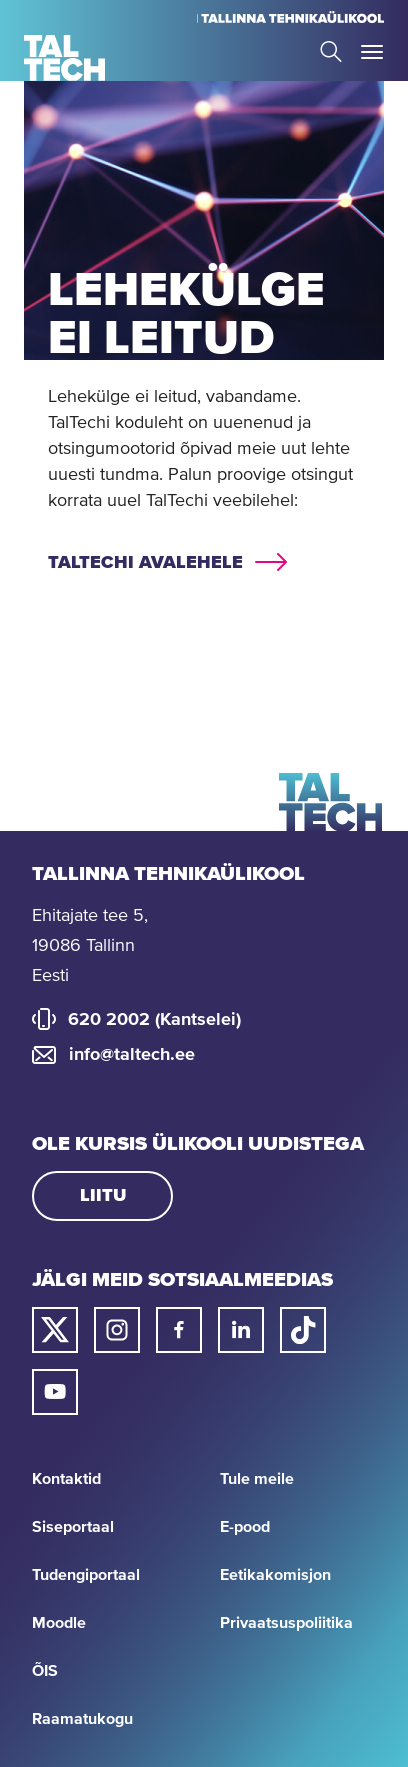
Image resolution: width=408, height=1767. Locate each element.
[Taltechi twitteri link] (55, 1330)
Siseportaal (73, 1527)
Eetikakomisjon (275, 1575)
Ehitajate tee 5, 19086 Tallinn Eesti (90, 946)
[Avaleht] (64, 58)
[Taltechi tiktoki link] (303, 1330)
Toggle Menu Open (372, 52)
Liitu (103, 1196)
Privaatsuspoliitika (286, 1623)
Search (331, 51)
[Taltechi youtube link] (55, 1392)
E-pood (245, 1527)
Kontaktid (66, 1479)
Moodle (59, 1623)
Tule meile (257, 1479)
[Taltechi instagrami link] (117, 1330)
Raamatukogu (82, 1719)
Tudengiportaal (86, 1575)
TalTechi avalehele (145, 563)
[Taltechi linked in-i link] (241, 1330)
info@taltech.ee (132, 1055)
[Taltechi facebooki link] (179, 1330)
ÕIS (45, 1671)
